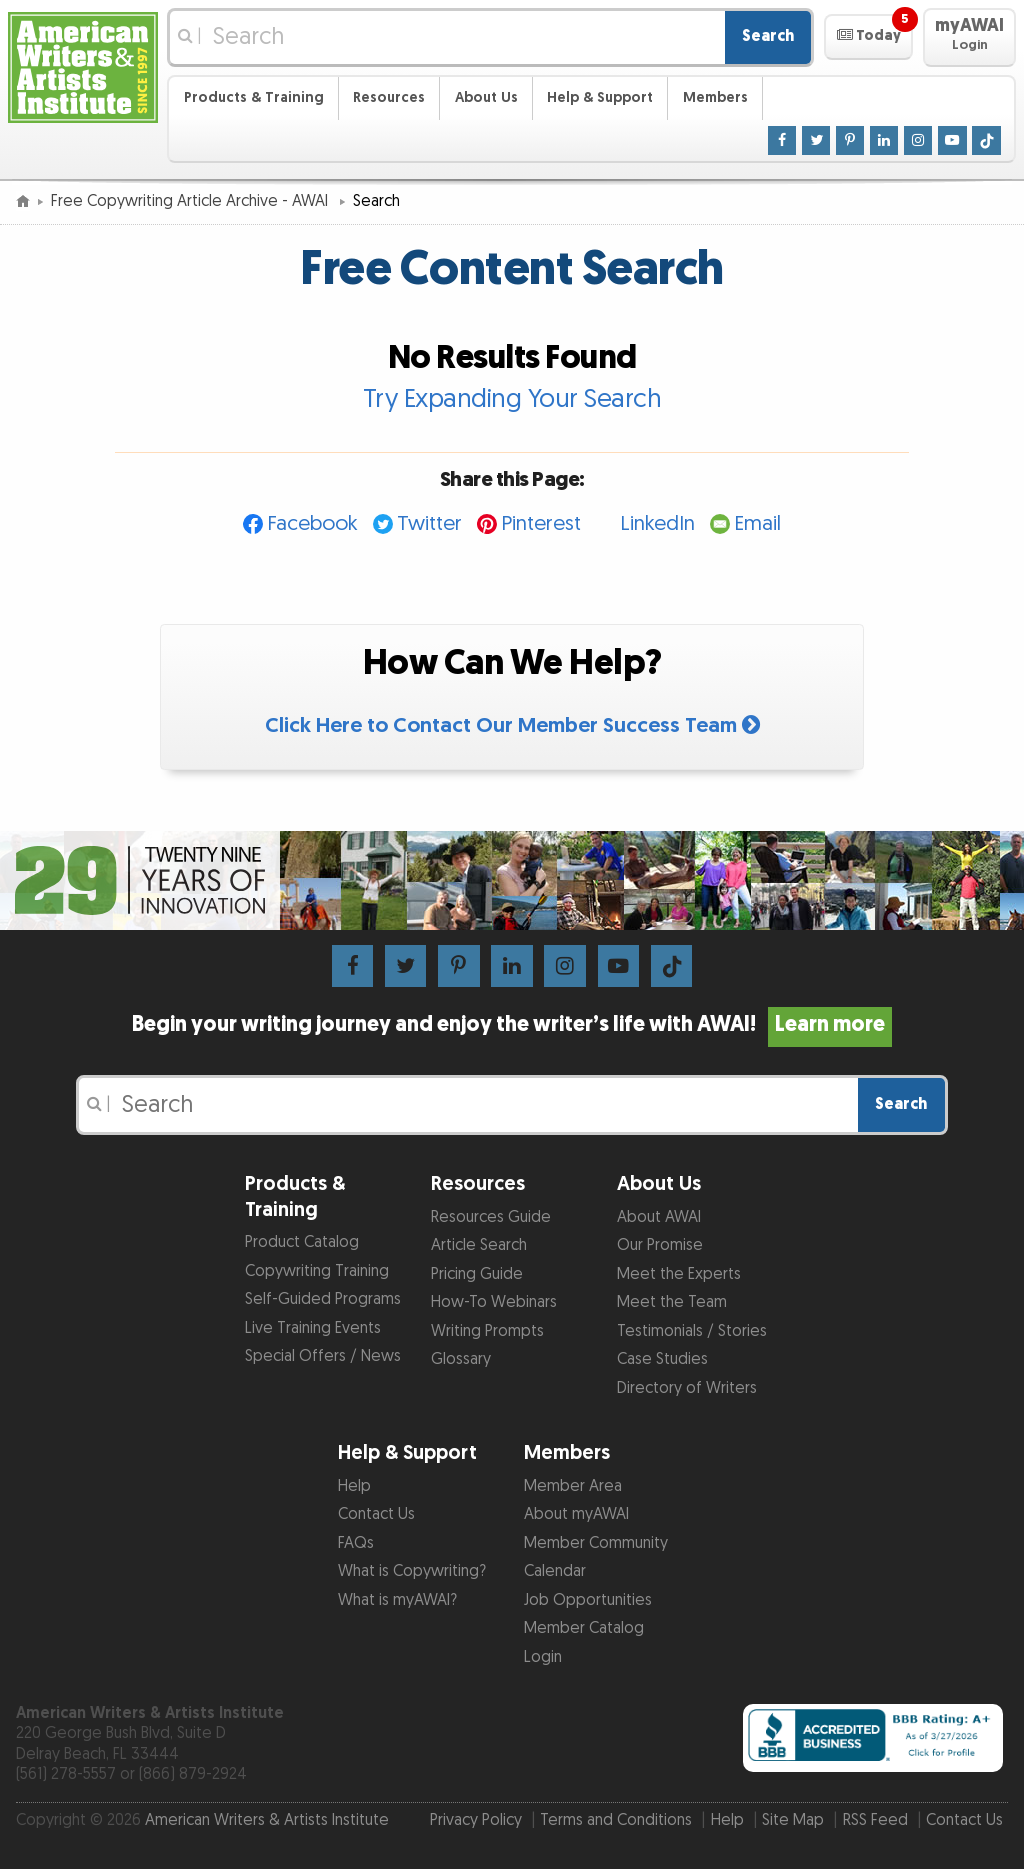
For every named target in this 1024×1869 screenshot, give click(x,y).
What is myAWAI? (397, 1600)
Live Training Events (313, 1328)
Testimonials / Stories (692, 1331)
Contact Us (376, 1514)
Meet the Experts (679, 1274)
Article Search (479, 1245)
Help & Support (600, 97)
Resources (389, 97)
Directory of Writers (687, 1388)
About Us (486, 97)
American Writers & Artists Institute (267, 1820)
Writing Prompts (487, 1331)
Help (354, 1486)
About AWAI (659, 1217)
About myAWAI (576, 1514)
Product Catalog (302, 1242)
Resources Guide (491, 1217)
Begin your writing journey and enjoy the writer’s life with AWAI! (512, 1025)
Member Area (573, 1486)
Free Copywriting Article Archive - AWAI (191, 201)
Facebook (312, 523)
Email (757, 523)
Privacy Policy (476, 1820)
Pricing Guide (477, 1274)
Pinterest (541, 523)
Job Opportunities (588, 1600)
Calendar (555, 1571)
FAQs (356, 1543)
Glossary (461, 1359)
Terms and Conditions (616, 1820)
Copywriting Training (317, 1271)
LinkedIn (657, 523)
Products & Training (254, 97)
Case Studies (662, 1359)
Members (715, 97)
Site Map (793, 1820)
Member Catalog (584, 1628)
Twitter (429, 523)
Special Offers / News (323, 1356)
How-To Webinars (494, 1302)
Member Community (596, 1543)
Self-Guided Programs (323, 1299)
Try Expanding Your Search (512, 399)
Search (768, 36)
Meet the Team (672, 1302)
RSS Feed (875, 1820)
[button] (868, 37)
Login (543, 1657)
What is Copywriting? (412, 1571)
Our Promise (660, 1245)
